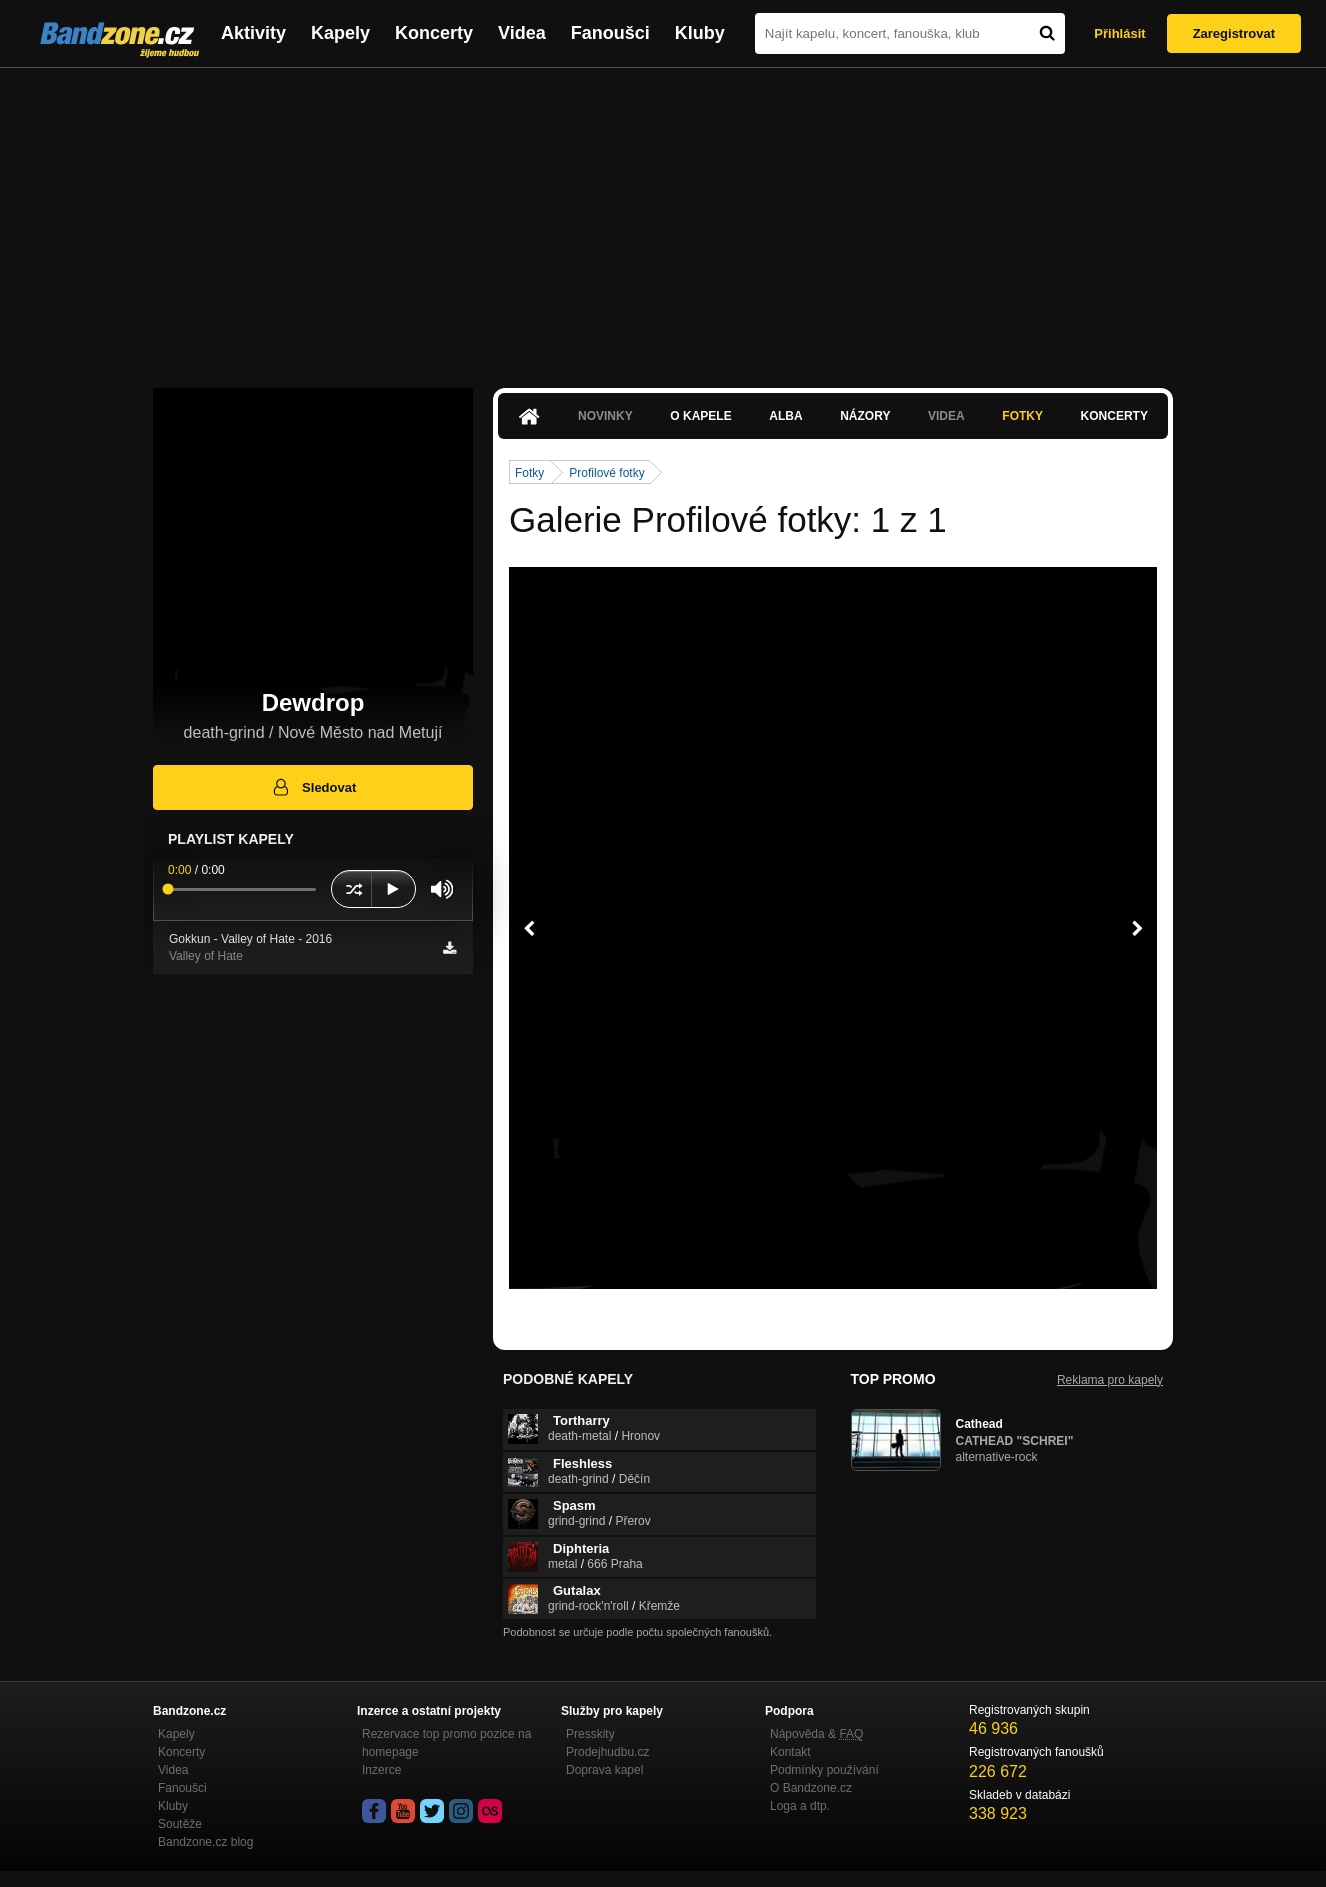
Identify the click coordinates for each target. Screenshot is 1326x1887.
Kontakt (790, 1752)
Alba (785, 416)
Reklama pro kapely (1110, 1380)
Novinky (605, 416)
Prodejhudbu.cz (607, 1752)
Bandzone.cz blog (205, 1842)
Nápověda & (816, 1734)
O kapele (700, 416)
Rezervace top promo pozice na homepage (446, 1743)
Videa (522, 33)
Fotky (1022, 416)
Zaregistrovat (1234, 33)
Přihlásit (1119, 33)
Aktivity (253, 33)
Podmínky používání (824, 1770)
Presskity (590, 1734)
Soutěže (180, 1824)
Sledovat (313, 787)
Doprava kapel (604, 1770)
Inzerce (381, 1770)
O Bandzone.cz (811, 1788)
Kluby (700, 33)
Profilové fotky (606, 473)
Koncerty (434, 33)
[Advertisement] (663, 218)
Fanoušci (610, 33)
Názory (865, 416)
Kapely (340, 33)
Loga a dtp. (800, 1806)
